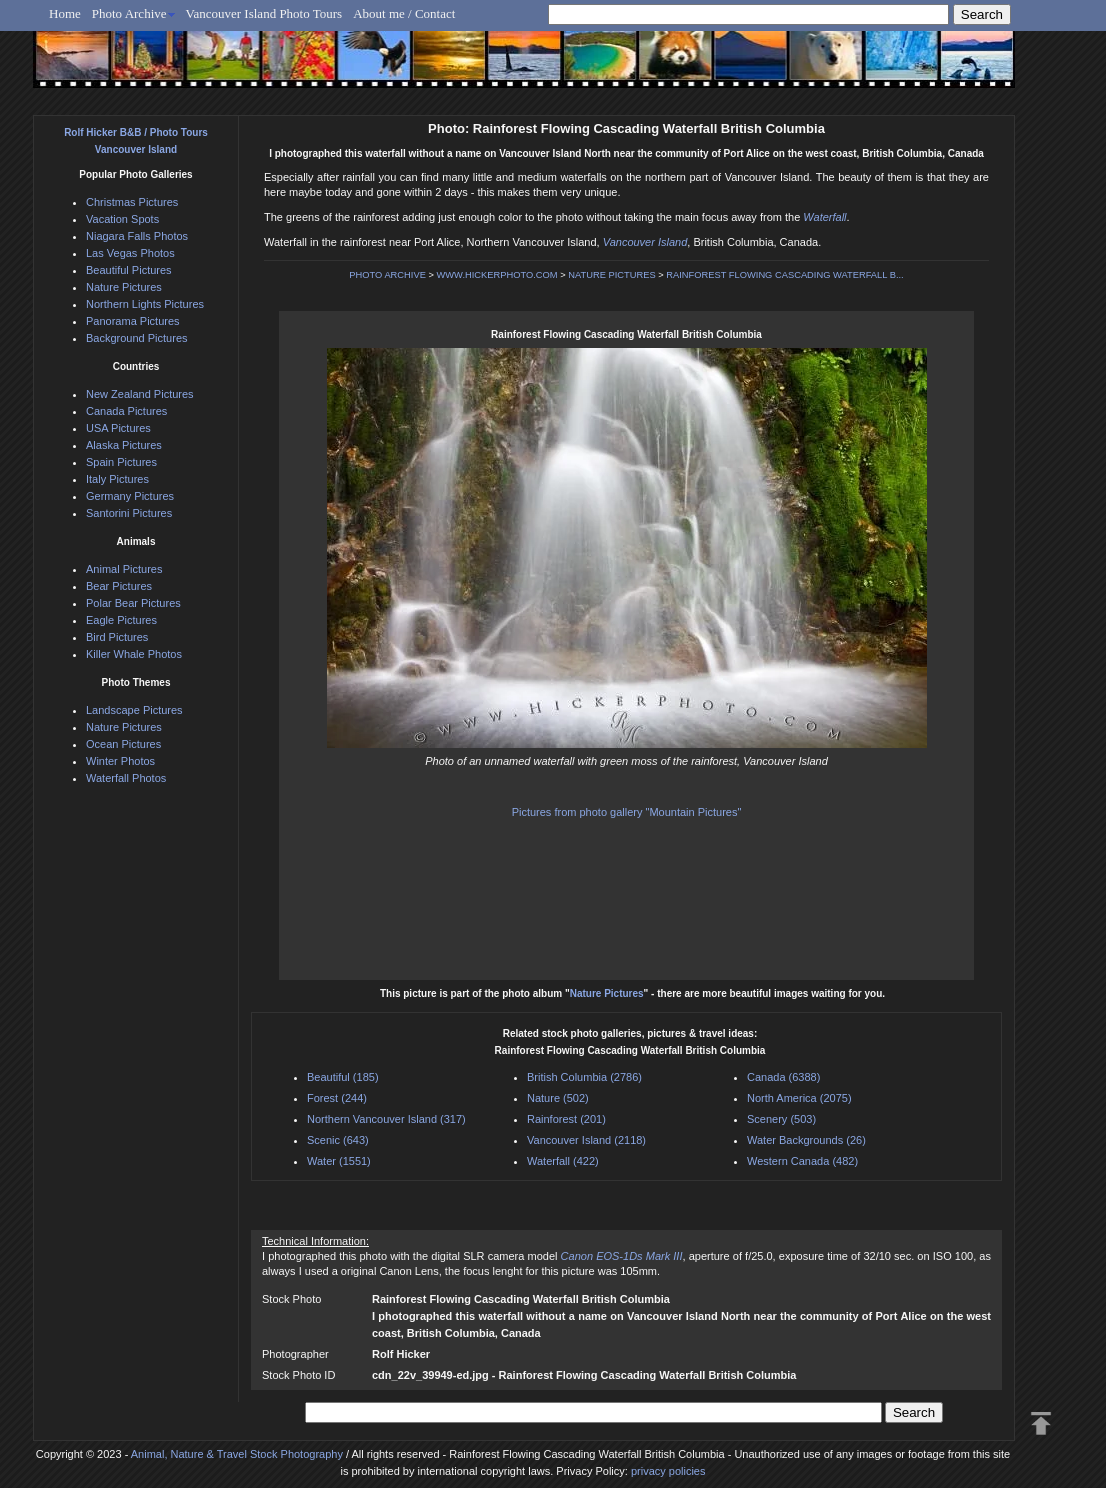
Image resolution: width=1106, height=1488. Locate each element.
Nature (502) (558, 1098)
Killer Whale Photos (134, 654)
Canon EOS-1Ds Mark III (622, 1256)
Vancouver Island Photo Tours (264, 13)
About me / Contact (404, 13)
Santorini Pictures (129, 513)
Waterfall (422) (563, 1161)
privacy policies (668, 1471)
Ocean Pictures (123, 744)
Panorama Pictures (133, 321)
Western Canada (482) (802, 1161)
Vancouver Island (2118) (586, 1140)
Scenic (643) (338, 1140)
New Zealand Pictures (140, 394)
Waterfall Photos (126, 778)
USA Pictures (118, 428)
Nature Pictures (607, 993)
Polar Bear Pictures (133, 603)
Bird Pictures (117, 637)
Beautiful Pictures (129, 270)
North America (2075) (799, 1098)
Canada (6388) (783, 1077)
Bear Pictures (119, 586)
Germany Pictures (130, 496)
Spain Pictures (121, 462)
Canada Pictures (126, 411)
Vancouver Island (645, 242)
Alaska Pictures (124, 445)
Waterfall (824, 217)
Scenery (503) (781, 1119)
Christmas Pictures (132, 202)
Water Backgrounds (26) (806, 1140)
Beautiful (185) (343, 1077)
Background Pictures (137, 338)
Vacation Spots (122, 219)
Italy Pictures (117, 479)
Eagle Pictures (121, 620)
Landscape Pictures (134, 710)
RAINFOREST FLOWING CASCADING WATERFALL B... (784, 275)
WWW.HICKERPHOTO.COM (497, 275)
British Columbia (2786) (584, 1077)
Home (65, 13)
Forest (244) (337, 1098)
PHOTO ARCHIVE (387, 275)
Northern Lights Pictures (145, 304)
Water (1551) (339, 1161)
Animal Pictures (124, 569)
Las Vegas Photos (130, 253)
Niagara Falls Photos (137, 236)
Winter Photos (120, 761)
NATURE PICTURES (611, 275)
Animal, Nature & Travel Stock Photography (237, 1454)
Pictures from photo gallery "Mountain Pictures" (627, 812)
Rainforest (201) (566, 1119)
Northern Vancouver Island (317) (386, 1119)
